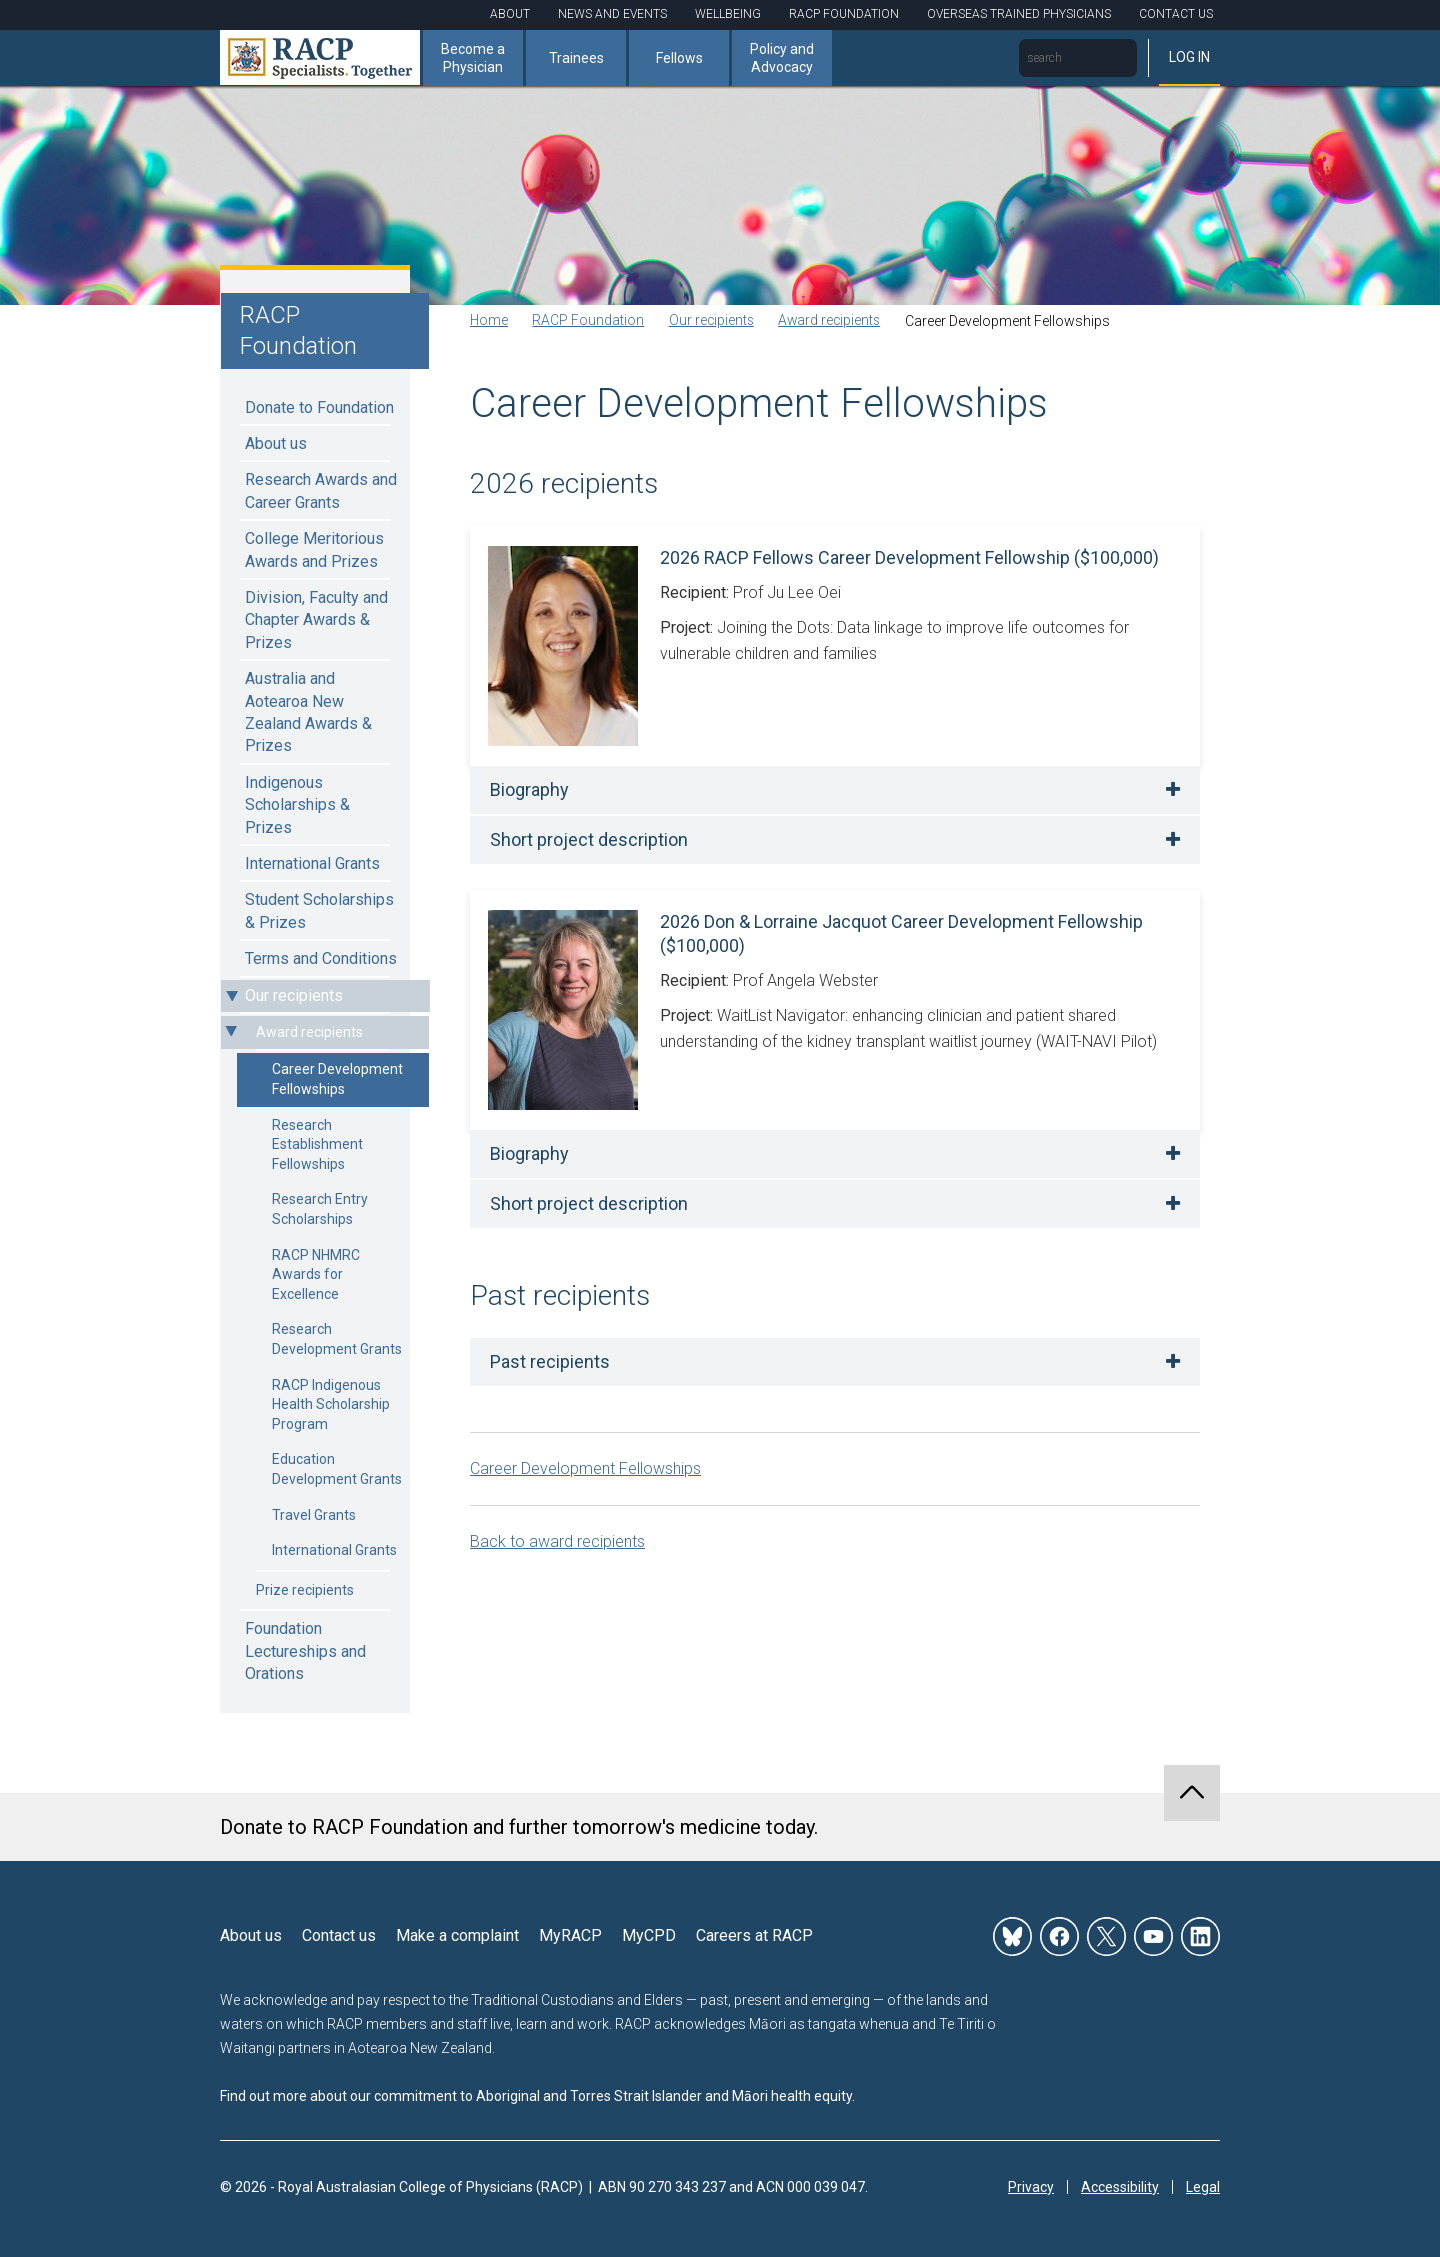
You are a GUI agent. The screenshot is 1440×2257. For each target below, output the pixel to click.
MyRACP (570, 1935)
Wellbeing (728, 14)
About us (276, 443)
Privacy (1031, 2187)
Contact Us (1176, 14)
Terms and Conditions (321, 958)
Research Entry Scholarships (320, 1209)
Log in (1189, 57)
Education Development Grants (337, 1469)
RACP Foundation (844, 14)
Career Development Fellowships (337, 1079)
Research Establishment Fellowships (317, 1144)
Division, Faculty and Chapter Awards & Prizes (316, 620)
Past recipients (550, 1361)
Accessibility (1120, 2187)
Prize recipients (305, 1590)
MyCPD (649, 1935)
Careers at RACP (754, 1935)
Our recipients (294, 995)
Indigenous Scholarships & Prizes (297, 805)
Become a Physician (473, 58)
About (510, 14)
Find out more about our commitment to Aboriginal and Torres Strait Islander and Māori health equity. (537, 2096)
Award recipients (309, 1032)
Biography (529, 789)
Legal (1203, 2187)
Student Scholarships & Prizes (319, 910)
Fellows (679, 58)
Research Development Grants (337, 1339)
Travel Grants (314, 1515)
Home (489, 321)
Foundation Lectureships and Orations (305, 1651)
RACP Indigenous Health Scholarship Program (331, 1404)
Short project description (589, 839)
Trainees (576, 58)
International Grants (312, 863)
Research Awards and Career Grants (321, 490)
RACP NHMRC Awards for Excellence (316, 1274)
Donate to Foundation (319, 407)
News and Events (612, 14)
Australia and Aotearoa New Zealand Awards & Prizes (308, 712)
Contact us (339, 1935)
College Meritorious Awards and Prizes (314, 549)
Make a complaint (457, 1935)
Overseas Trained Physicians (1019, 14)
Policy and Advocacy (782, 58)
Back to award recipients (557, 1541)
